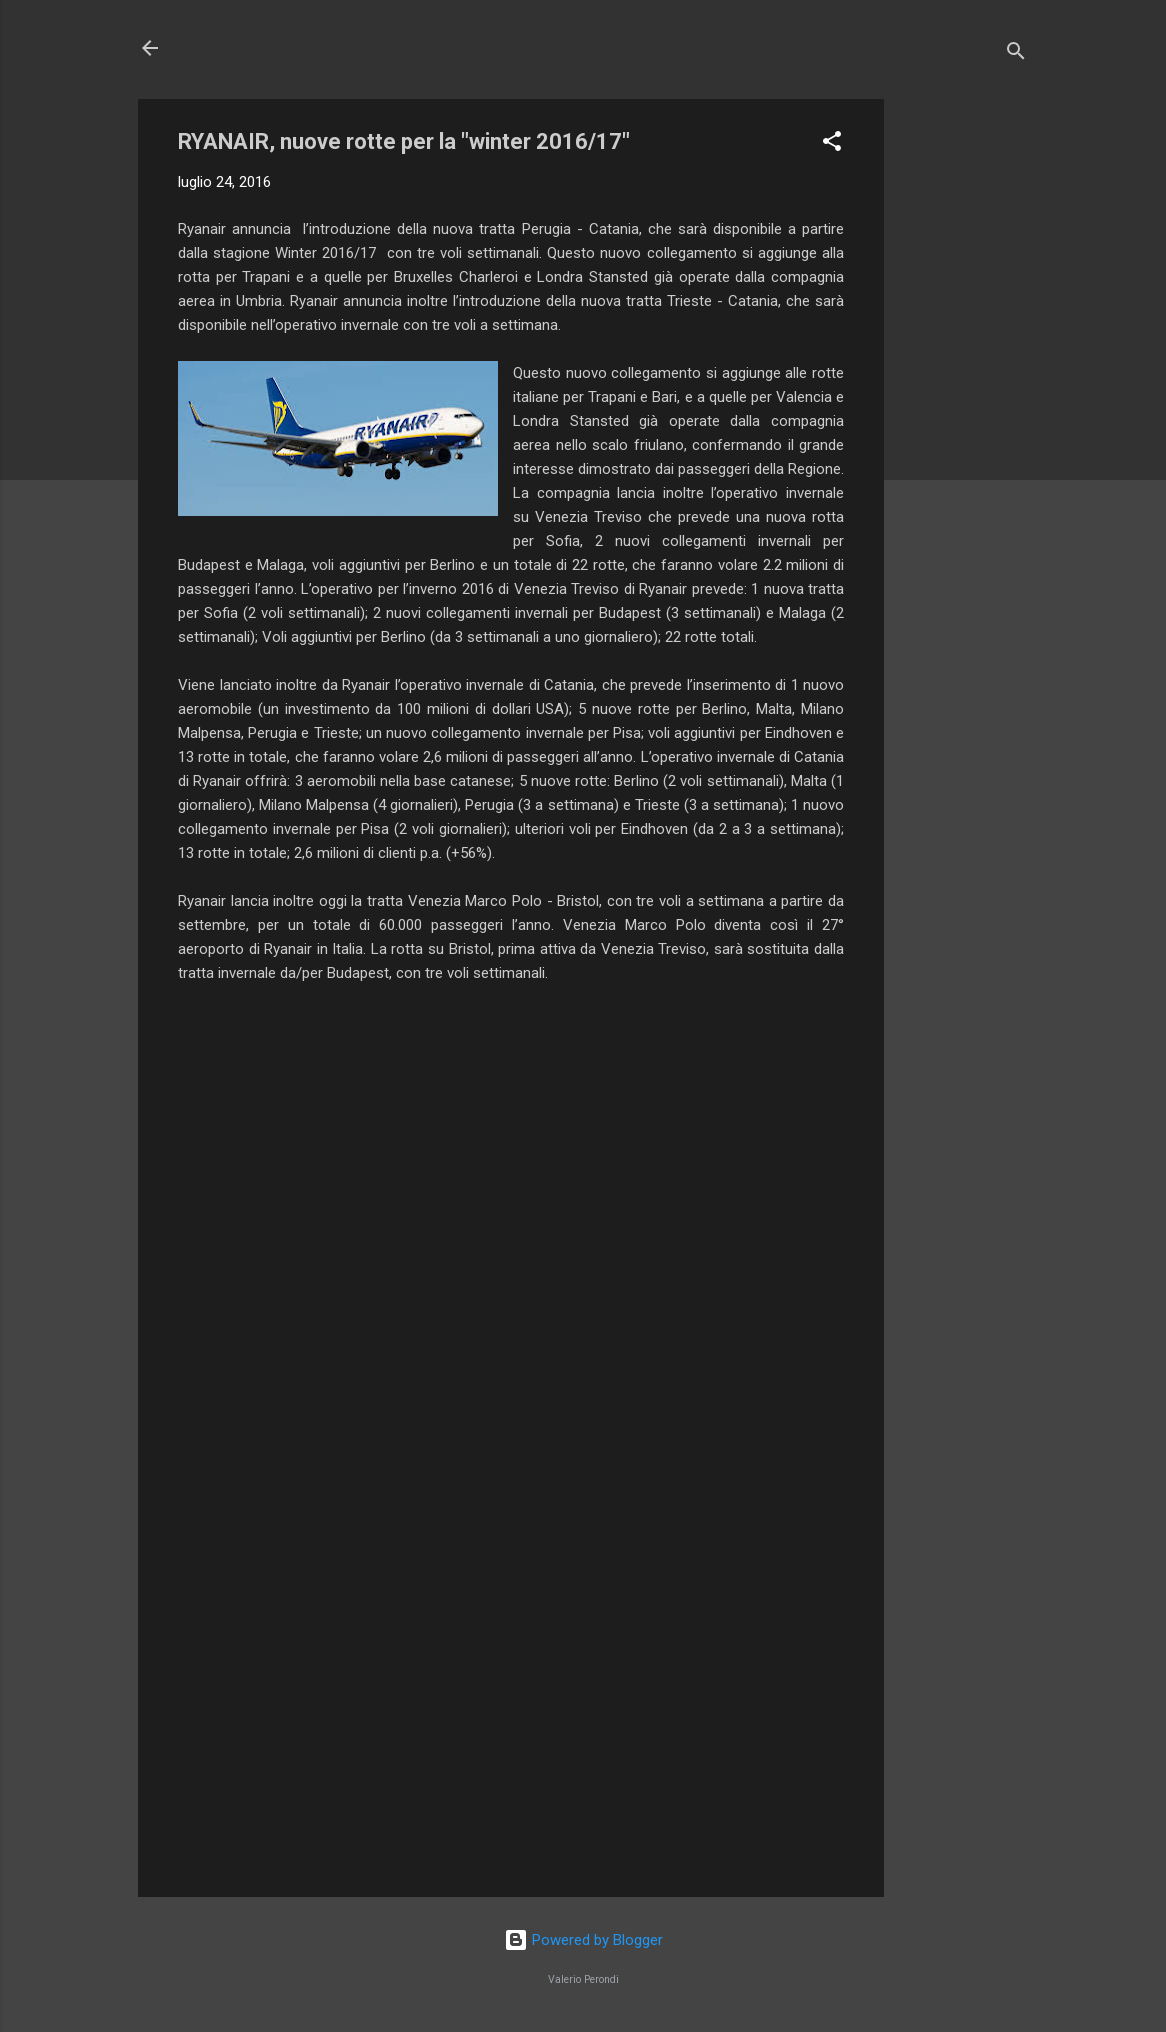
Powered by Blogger (583, 1940)
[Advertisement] (964, 399)
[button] (832, 144)
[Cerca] (1016, 54)
